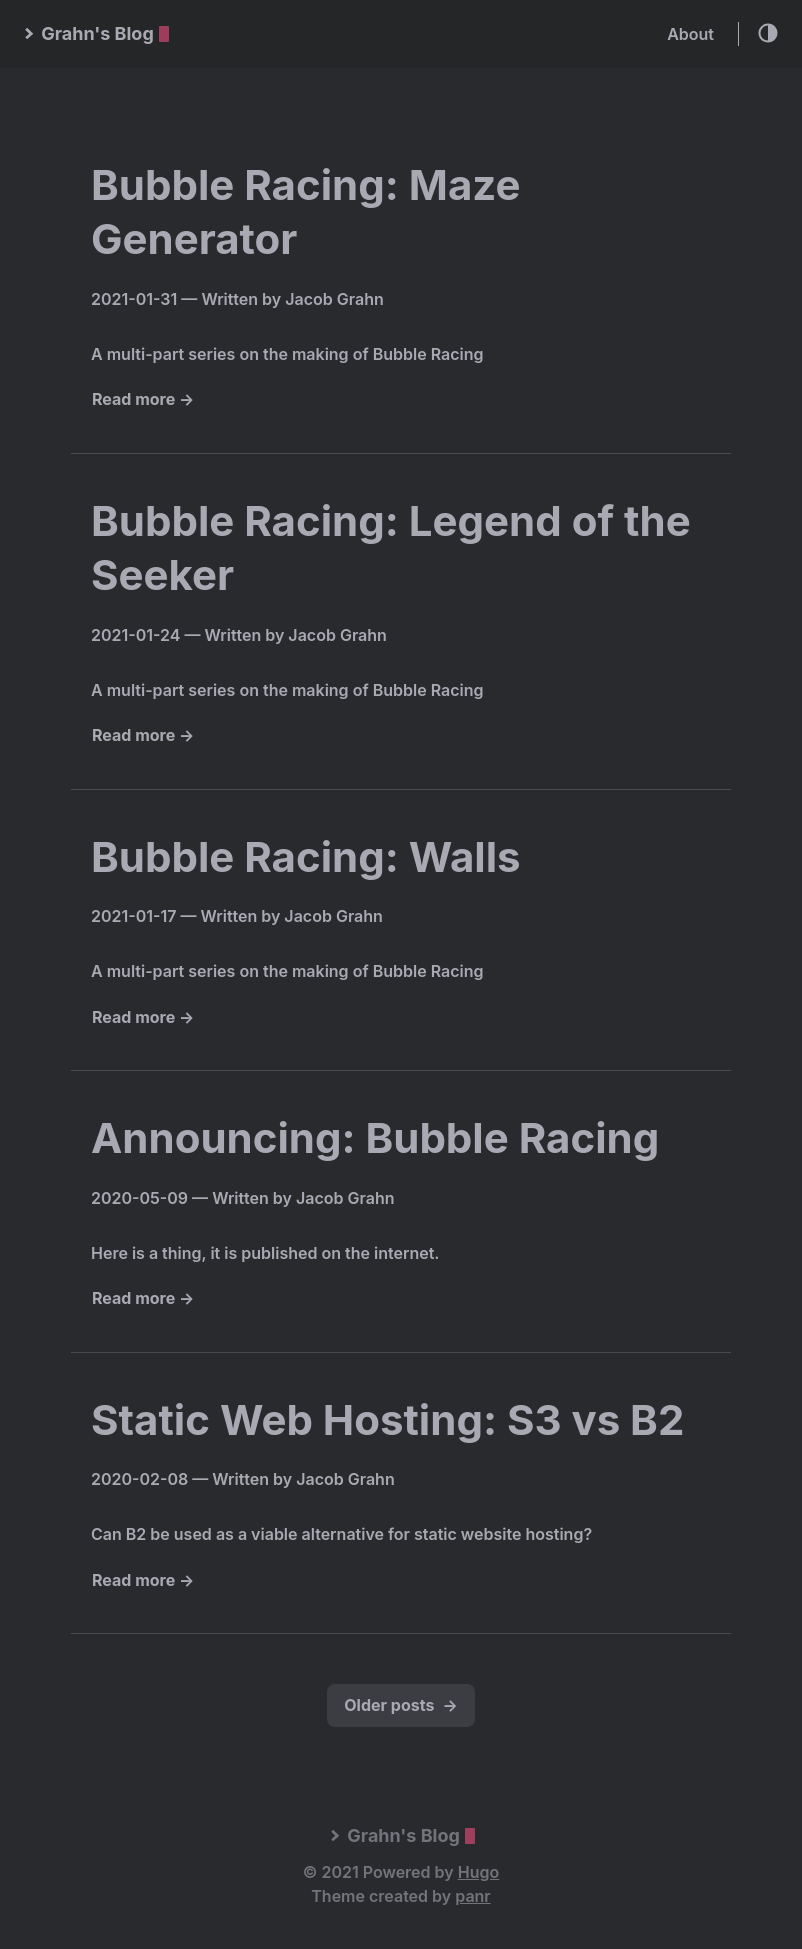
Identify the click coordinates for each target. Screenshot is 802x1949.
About (690, 34)
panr (472, 1896)
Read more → (143, 399)
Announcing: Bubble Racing (375, 1137)
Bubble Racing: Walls (306, 856)
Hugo (478, 1872)
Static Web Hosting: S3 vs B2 (387, 1419)
